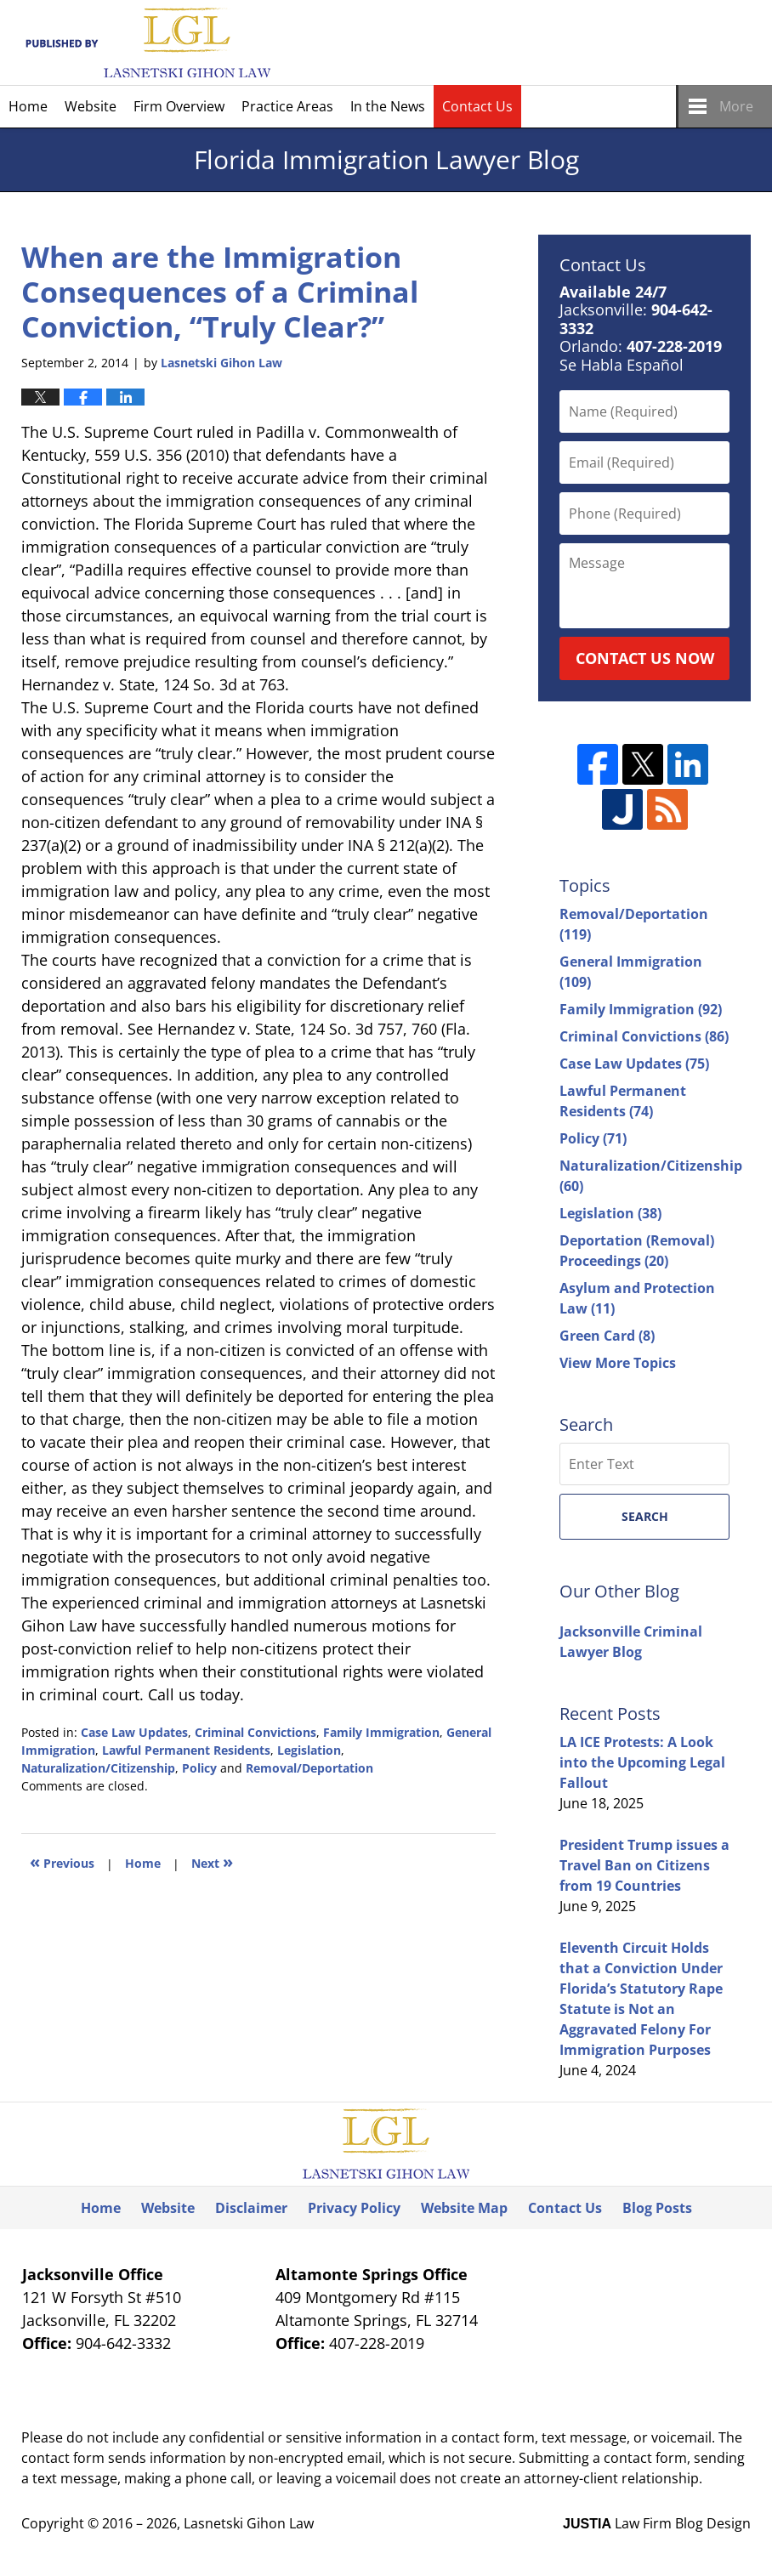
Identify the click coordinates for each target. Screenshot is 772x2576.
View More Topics (617, 1362)
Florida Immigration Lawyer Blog (145, 43)
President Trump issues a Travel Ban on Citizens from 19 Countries (644, 1865)
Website (90, 106)
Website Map (464, 2208)
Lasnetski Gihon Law (249, 2523)
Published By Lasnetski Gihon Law (604, 42)
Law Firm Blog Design (657, 2523)
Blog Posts (657, 2208)
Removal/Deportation (309, 1768)
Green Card (607, 1335)
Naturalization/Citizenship (98, 1768)
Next (212, 1861)
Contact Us (477, 106)
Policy (199, 1768)
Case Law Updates (134, 1732)
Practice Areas (287, 106)
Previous (62, 1861)
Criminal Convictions (255, 1732)
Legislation (309, 1750)
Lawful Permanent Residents (186, 1750)
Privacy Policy (354, 2208)
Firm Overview (178, 106)
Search (645, 1516)
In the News (387, 106)
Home (28, 106)
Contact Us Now (645, 658)
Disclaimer (251, 2208)
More (736, 106)
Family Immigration (381, 1732)
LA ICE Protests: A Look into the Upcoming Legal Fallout (642, 1762)
